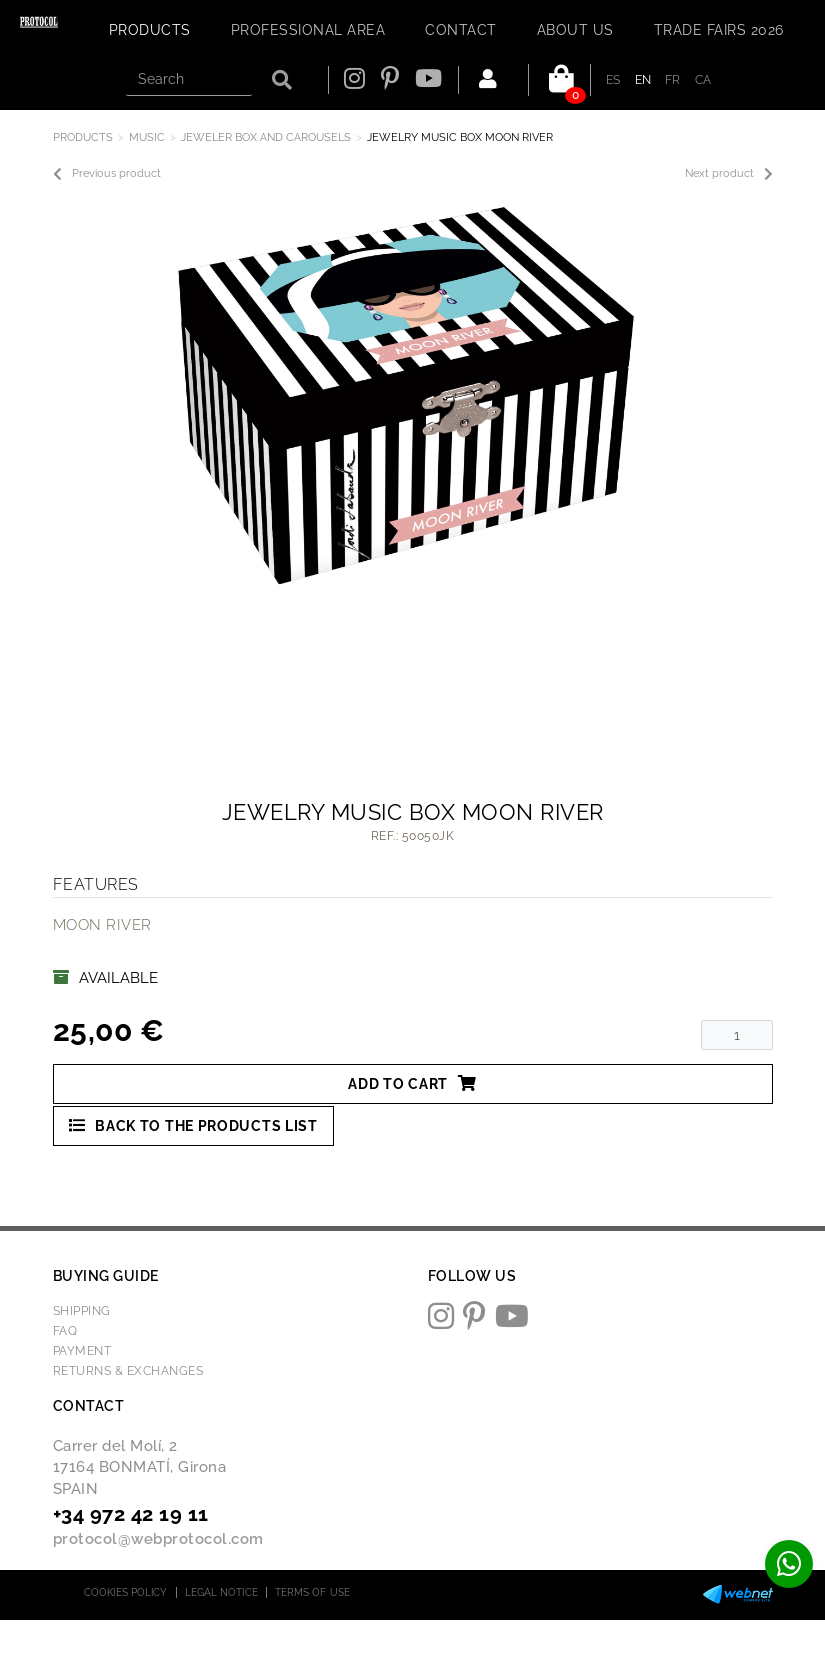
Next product (729, 174)
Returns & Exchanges (128, 1371)
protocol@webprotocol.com (158, 1539)
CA (703, 80)
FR (673, 80)
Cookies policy (125, 1592)
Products (83, 137)
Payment (82, 1351)
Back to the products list (193, 1125)
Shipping (82, 1311)
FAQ (65, 1331)
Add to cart (412, 1083)
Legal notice (221, 1592)
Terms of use (312, 1592)
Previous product (107, 174)
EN (643, 80)
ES (613, 80)
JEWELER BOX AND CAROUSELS (266, 137)
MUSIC (147, 137)
